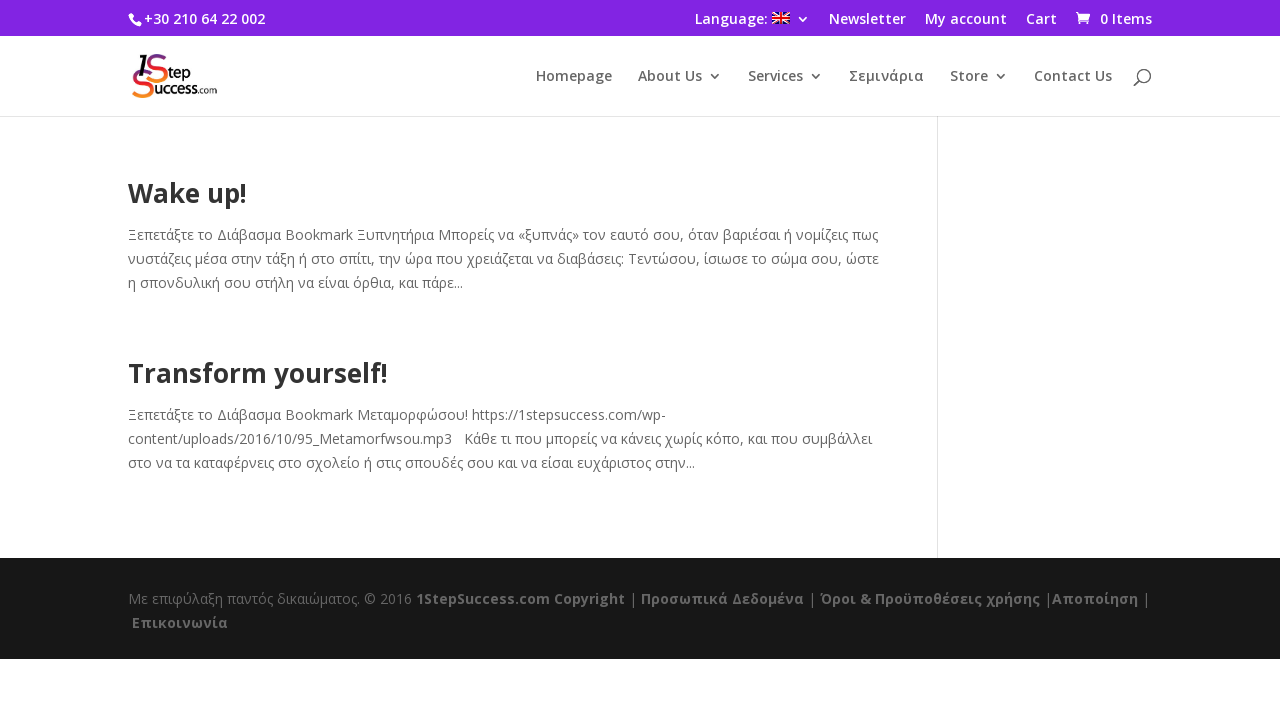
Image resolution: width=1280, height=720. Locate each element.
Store (969, 77)
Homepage (574, 77)
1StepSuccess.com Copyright (520, 598)
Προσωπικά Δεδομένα (722, 598)
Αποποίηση (1095, 598)
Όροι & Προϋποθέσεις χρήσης (930, 598)
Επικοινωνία (180, 622)
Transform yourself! (258, 373)
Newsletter (867, 20)
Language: (742, 20)
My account (966, 20)
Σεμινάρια (886, 77)
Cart (1041, 20)
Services (775, 77)
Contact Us (1073, 77)
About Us (670, 77)
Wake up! (187, 193)
